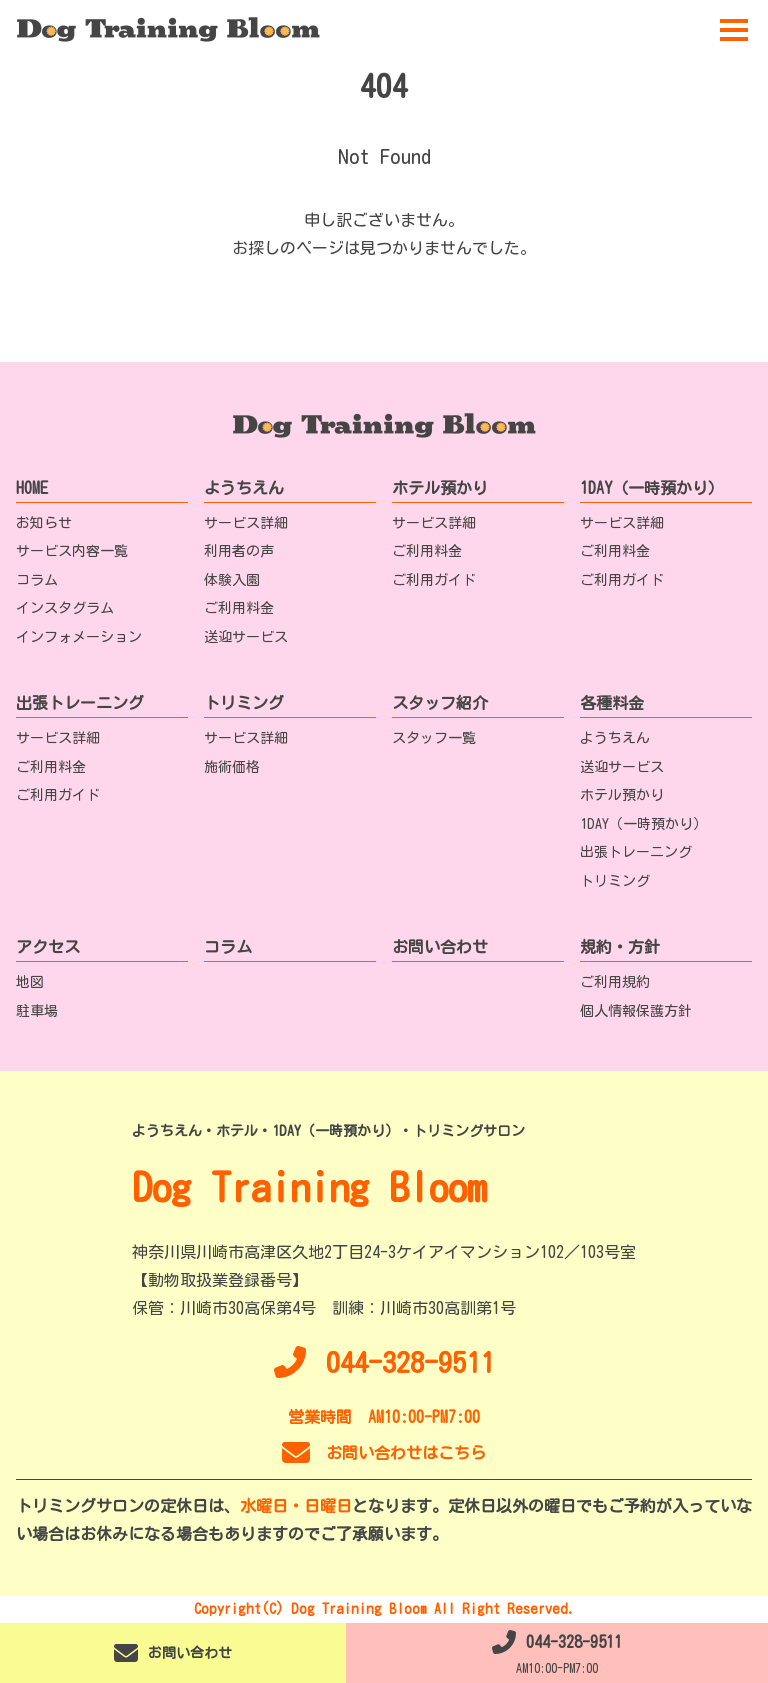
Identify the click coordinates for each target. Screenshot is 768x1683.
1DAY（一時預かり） (652, 488)
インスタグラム (65, 608)
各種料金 (612, 703)
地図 (30, 982)
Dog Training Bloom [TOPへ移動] (309, 1187)
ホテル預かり (440, 488)
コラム (37, 580)
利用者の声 (239, 551)
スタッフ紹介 (440, 703)
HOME (32, 488)
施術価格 (232, 767)
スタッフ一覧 (434, 738)
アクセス (48, 947)
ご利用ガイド (434, 580)
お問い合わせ (440, 947)
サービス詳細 (246, 523)
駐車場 (37, 1011)
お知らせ (44, 523)
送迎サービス (246, 637)
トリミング (244, 703)
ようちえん (244, 488)
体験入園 (232, 580)
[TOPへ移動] (168, 30)
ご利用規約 (615, 982)
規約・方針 (620, 947)
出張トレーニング (80, 703)
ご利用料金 (239, 608)
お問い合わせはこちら (384, 1453)
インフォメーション (79, 637)
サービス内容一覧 (72, 551)
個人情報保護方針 (636, 1011)
